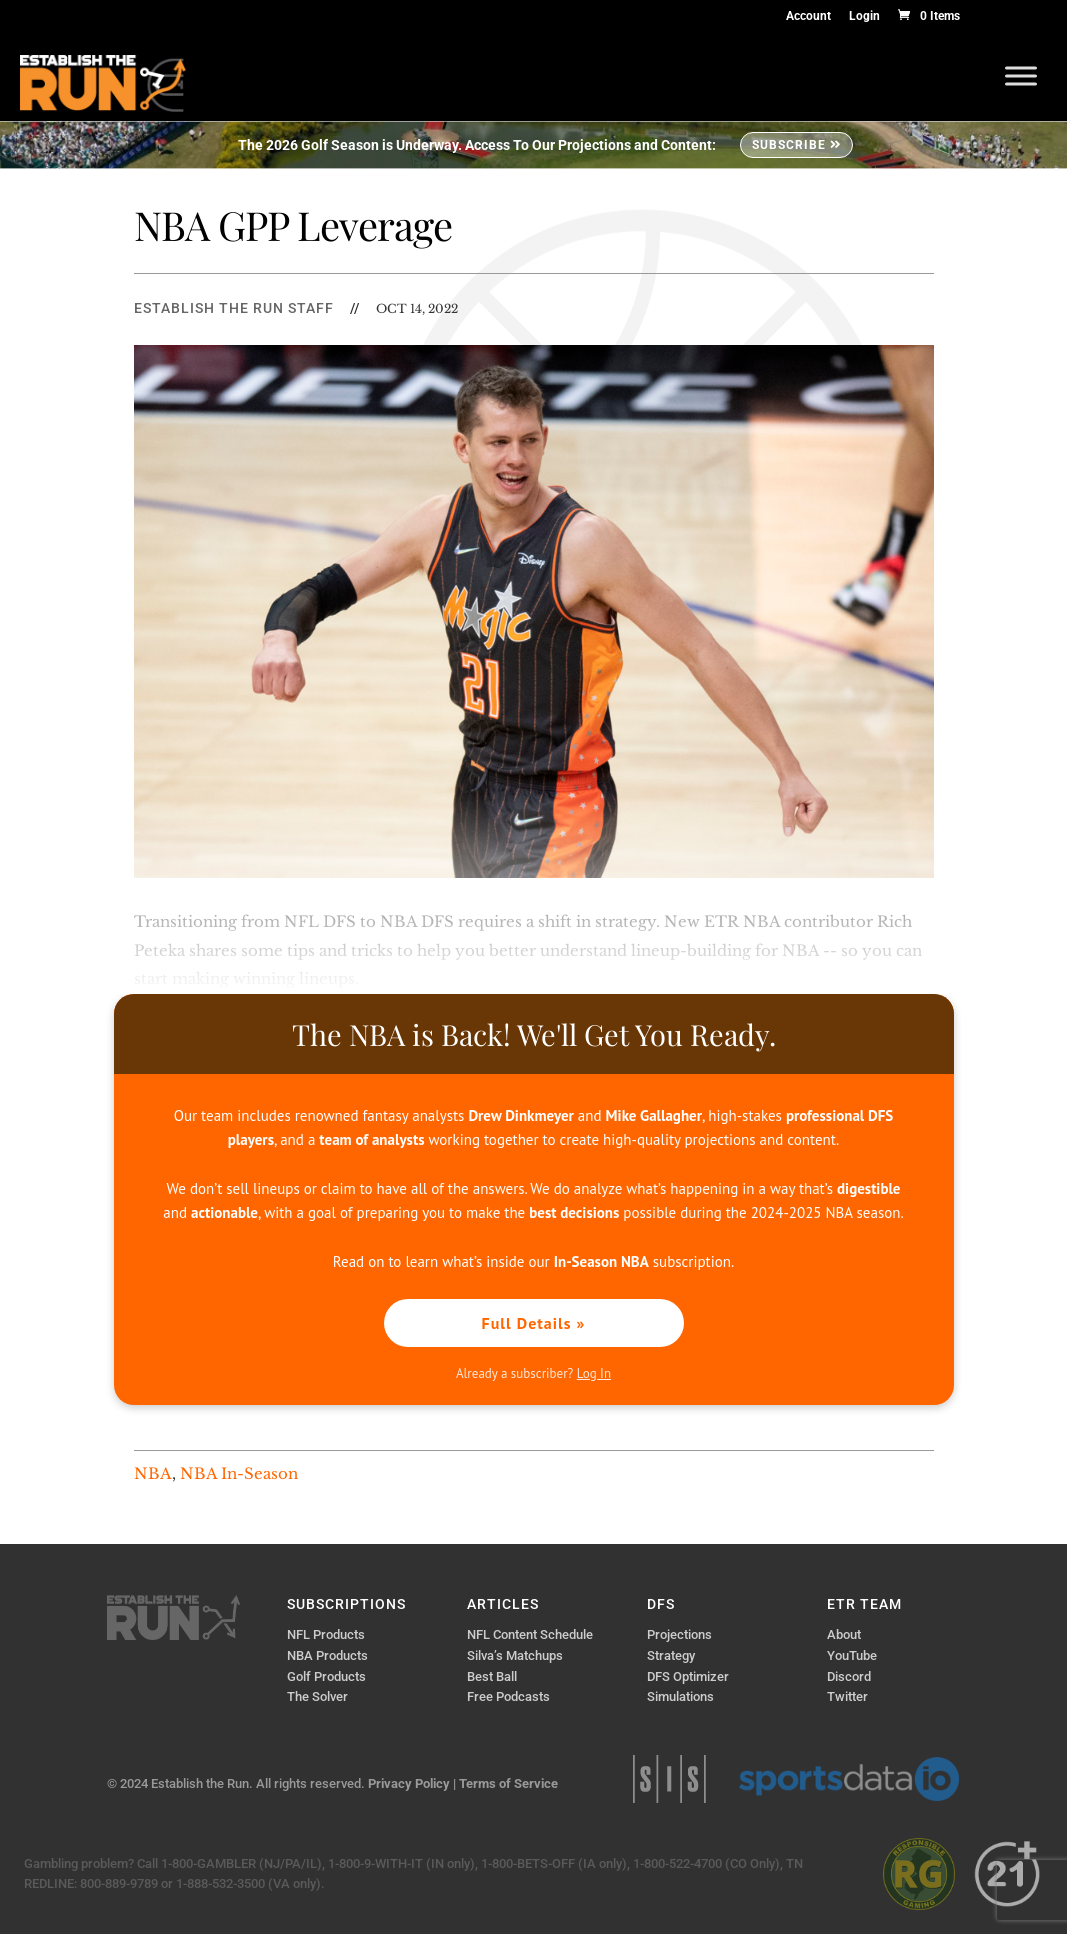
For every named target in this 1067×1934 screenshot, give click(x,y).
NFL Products (326, 1634)
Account (808, 16)
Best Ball (492, 1676)
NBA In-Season (239, 1473)
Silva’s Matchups (515, 1655)
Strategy (671, 1655)
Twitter (847, 1696)
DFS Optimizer (688, 1676)
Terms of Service (508, 1783)
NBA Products (327, 1655)
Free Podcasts (508, 1696)
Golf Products (326, 1676)
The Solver (317, 1696)
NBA (153, 1473)
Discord (849, 1676)
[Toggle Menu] (1021, 75)
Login (864, 16)
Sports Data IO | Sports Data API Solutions (849, 1779)
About (844, 1634)
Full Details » (534, 1323)
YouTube (852, 1655)
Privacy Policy (409, 1783)
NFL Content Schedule (530, 1634)
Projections (679, 1634)
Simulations (680, 1696)
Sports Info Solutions (669, 1779)
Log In (594, 1373)
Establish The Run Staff (234, 308)
